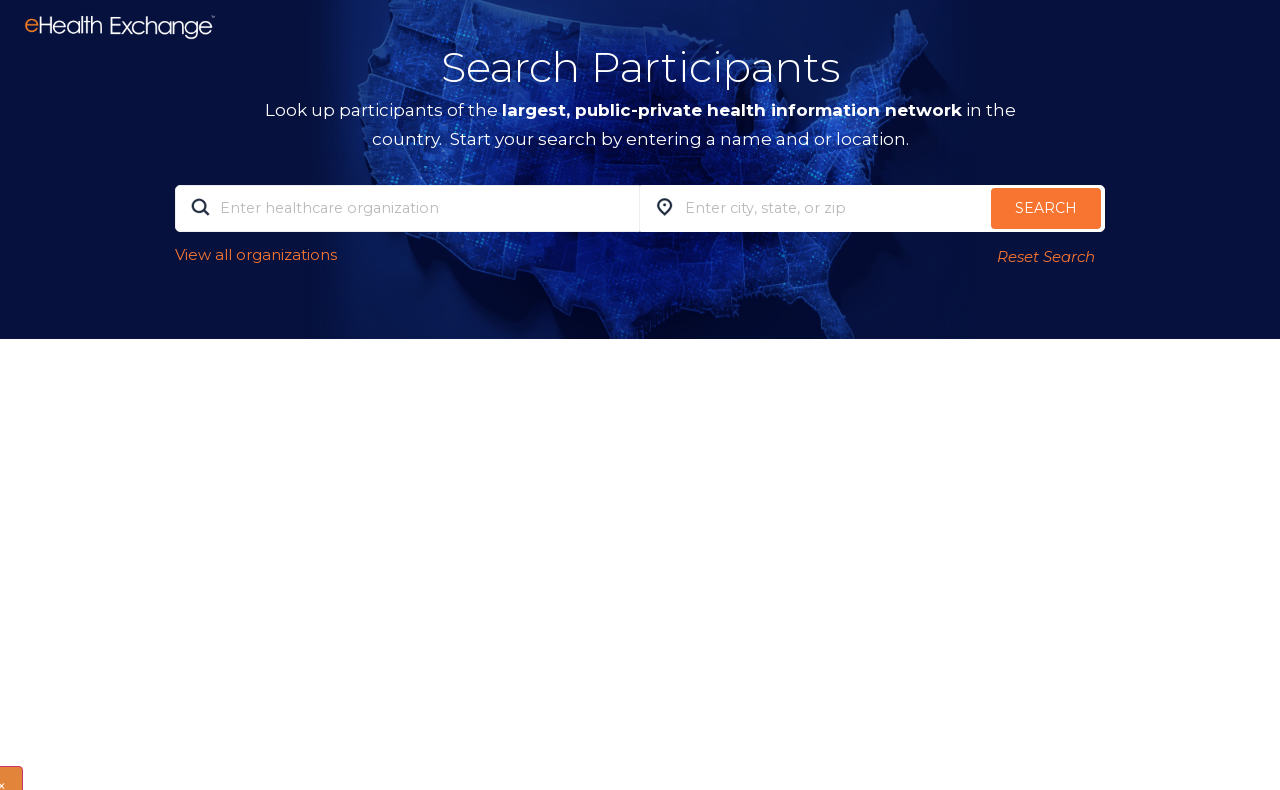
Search (1046, 208)
